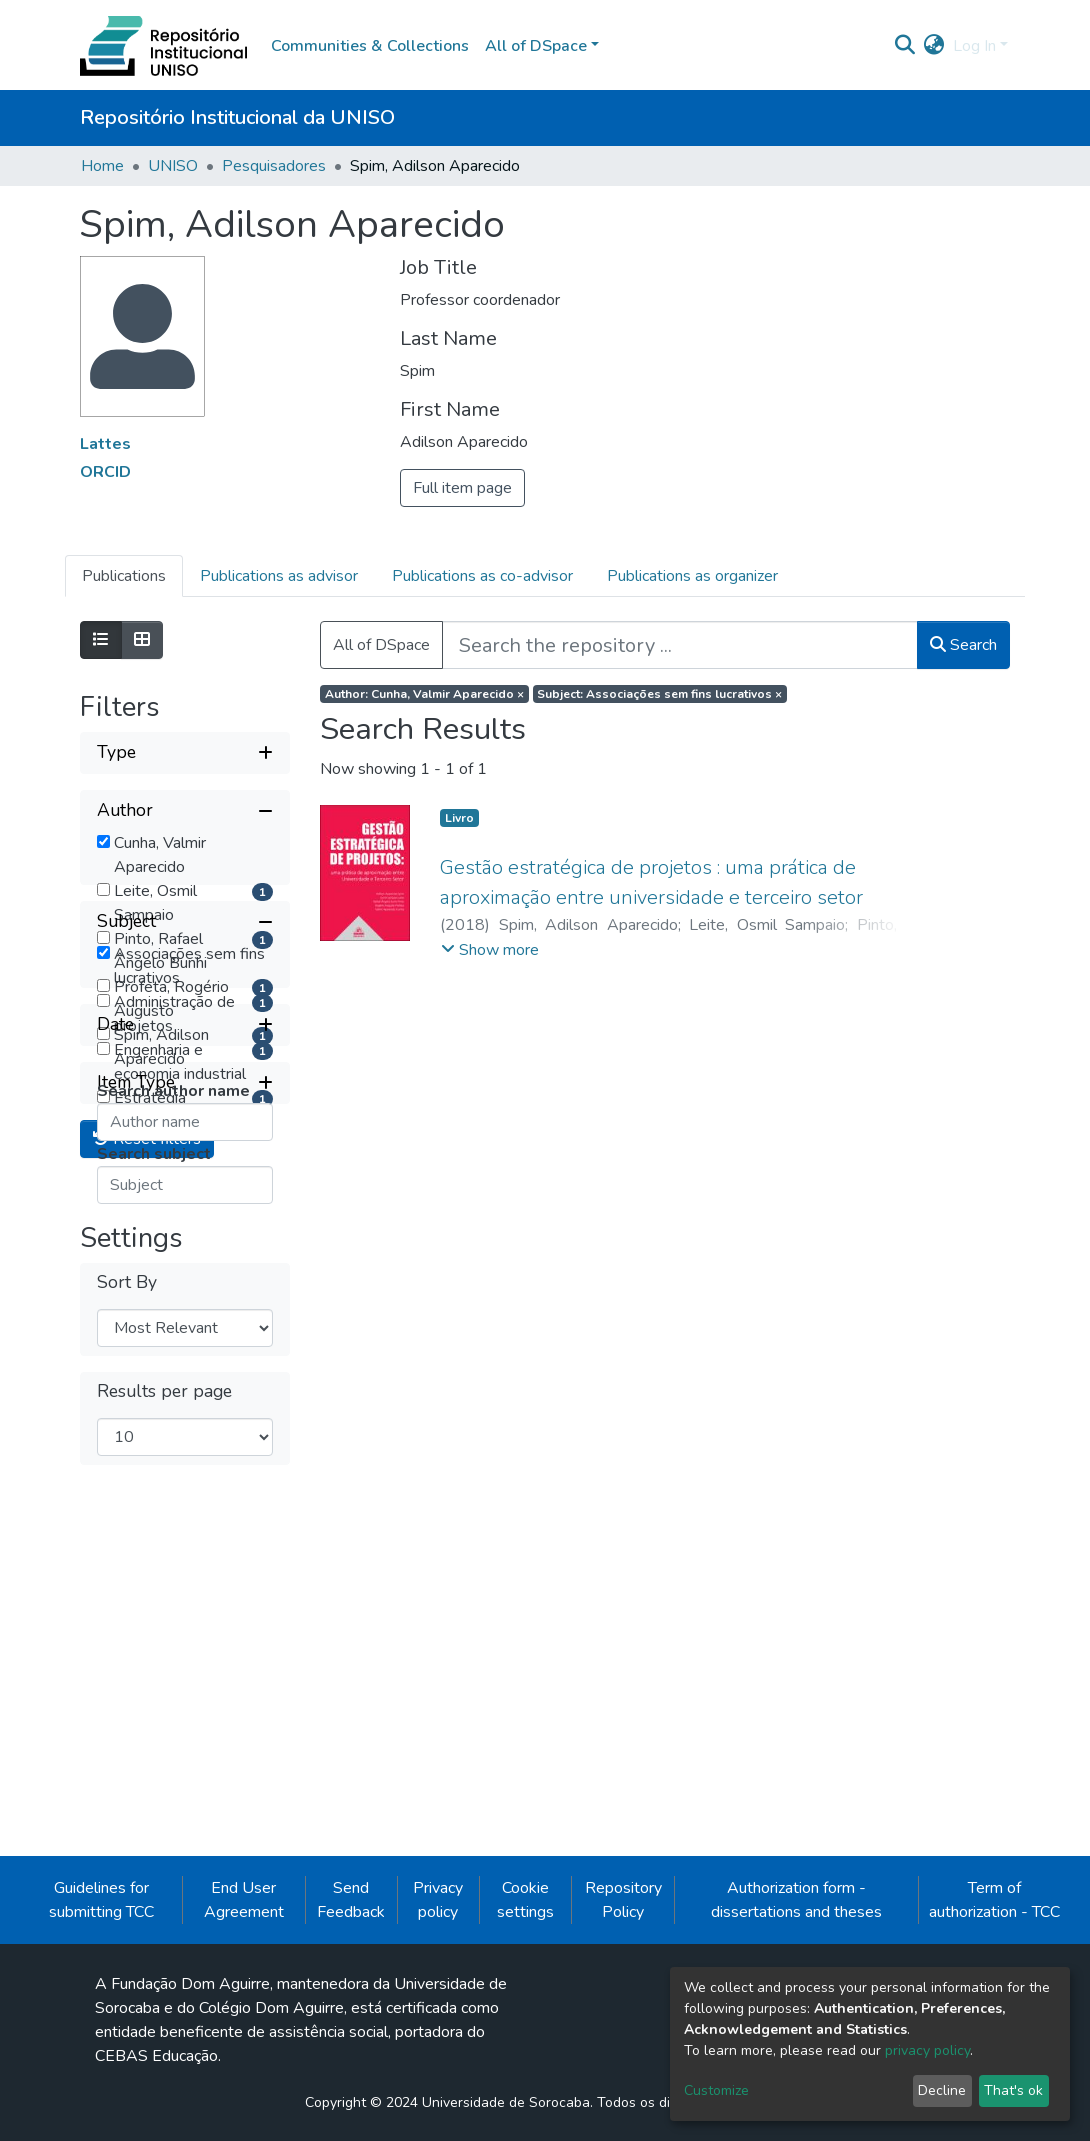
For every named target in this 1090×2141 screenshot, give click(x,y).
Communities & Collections (370, 46)
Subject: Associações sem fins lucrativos (659, 694)
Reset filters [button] (147, 1629)
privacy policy (927, 2050)
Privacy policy (438, 2047)
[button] (934, 46)
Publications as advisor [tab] (279, 576)
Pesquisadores (274, 166)
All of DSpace (381, 645)
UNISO (173, 166)
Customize (716, 2090)
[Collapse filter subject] (185, 1187)
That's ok (1013, 2090)
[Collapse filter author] (185, 811)
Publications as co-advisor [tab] (482, 576)
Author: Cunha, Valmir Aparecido (424, 694)
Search (963, 645)
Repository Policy (623, 2047)
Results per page (164, 1881)
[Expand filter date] (185, 1515)
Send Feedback (351, 2047)
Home (102, 166)
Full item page (462, 488)
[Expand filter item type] (185, 1573)
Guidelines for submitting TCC (101, 2047)
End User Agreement (244, 2047)
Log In (974, 46)
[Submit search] (905, 46)
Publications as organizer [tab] (692, 576)
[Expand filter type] (185, 753)
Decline (942, 2090)
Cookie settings (525, 2047)
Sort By (127, 1772)
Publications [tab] (124, 576)
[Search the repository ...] (680, 645)
